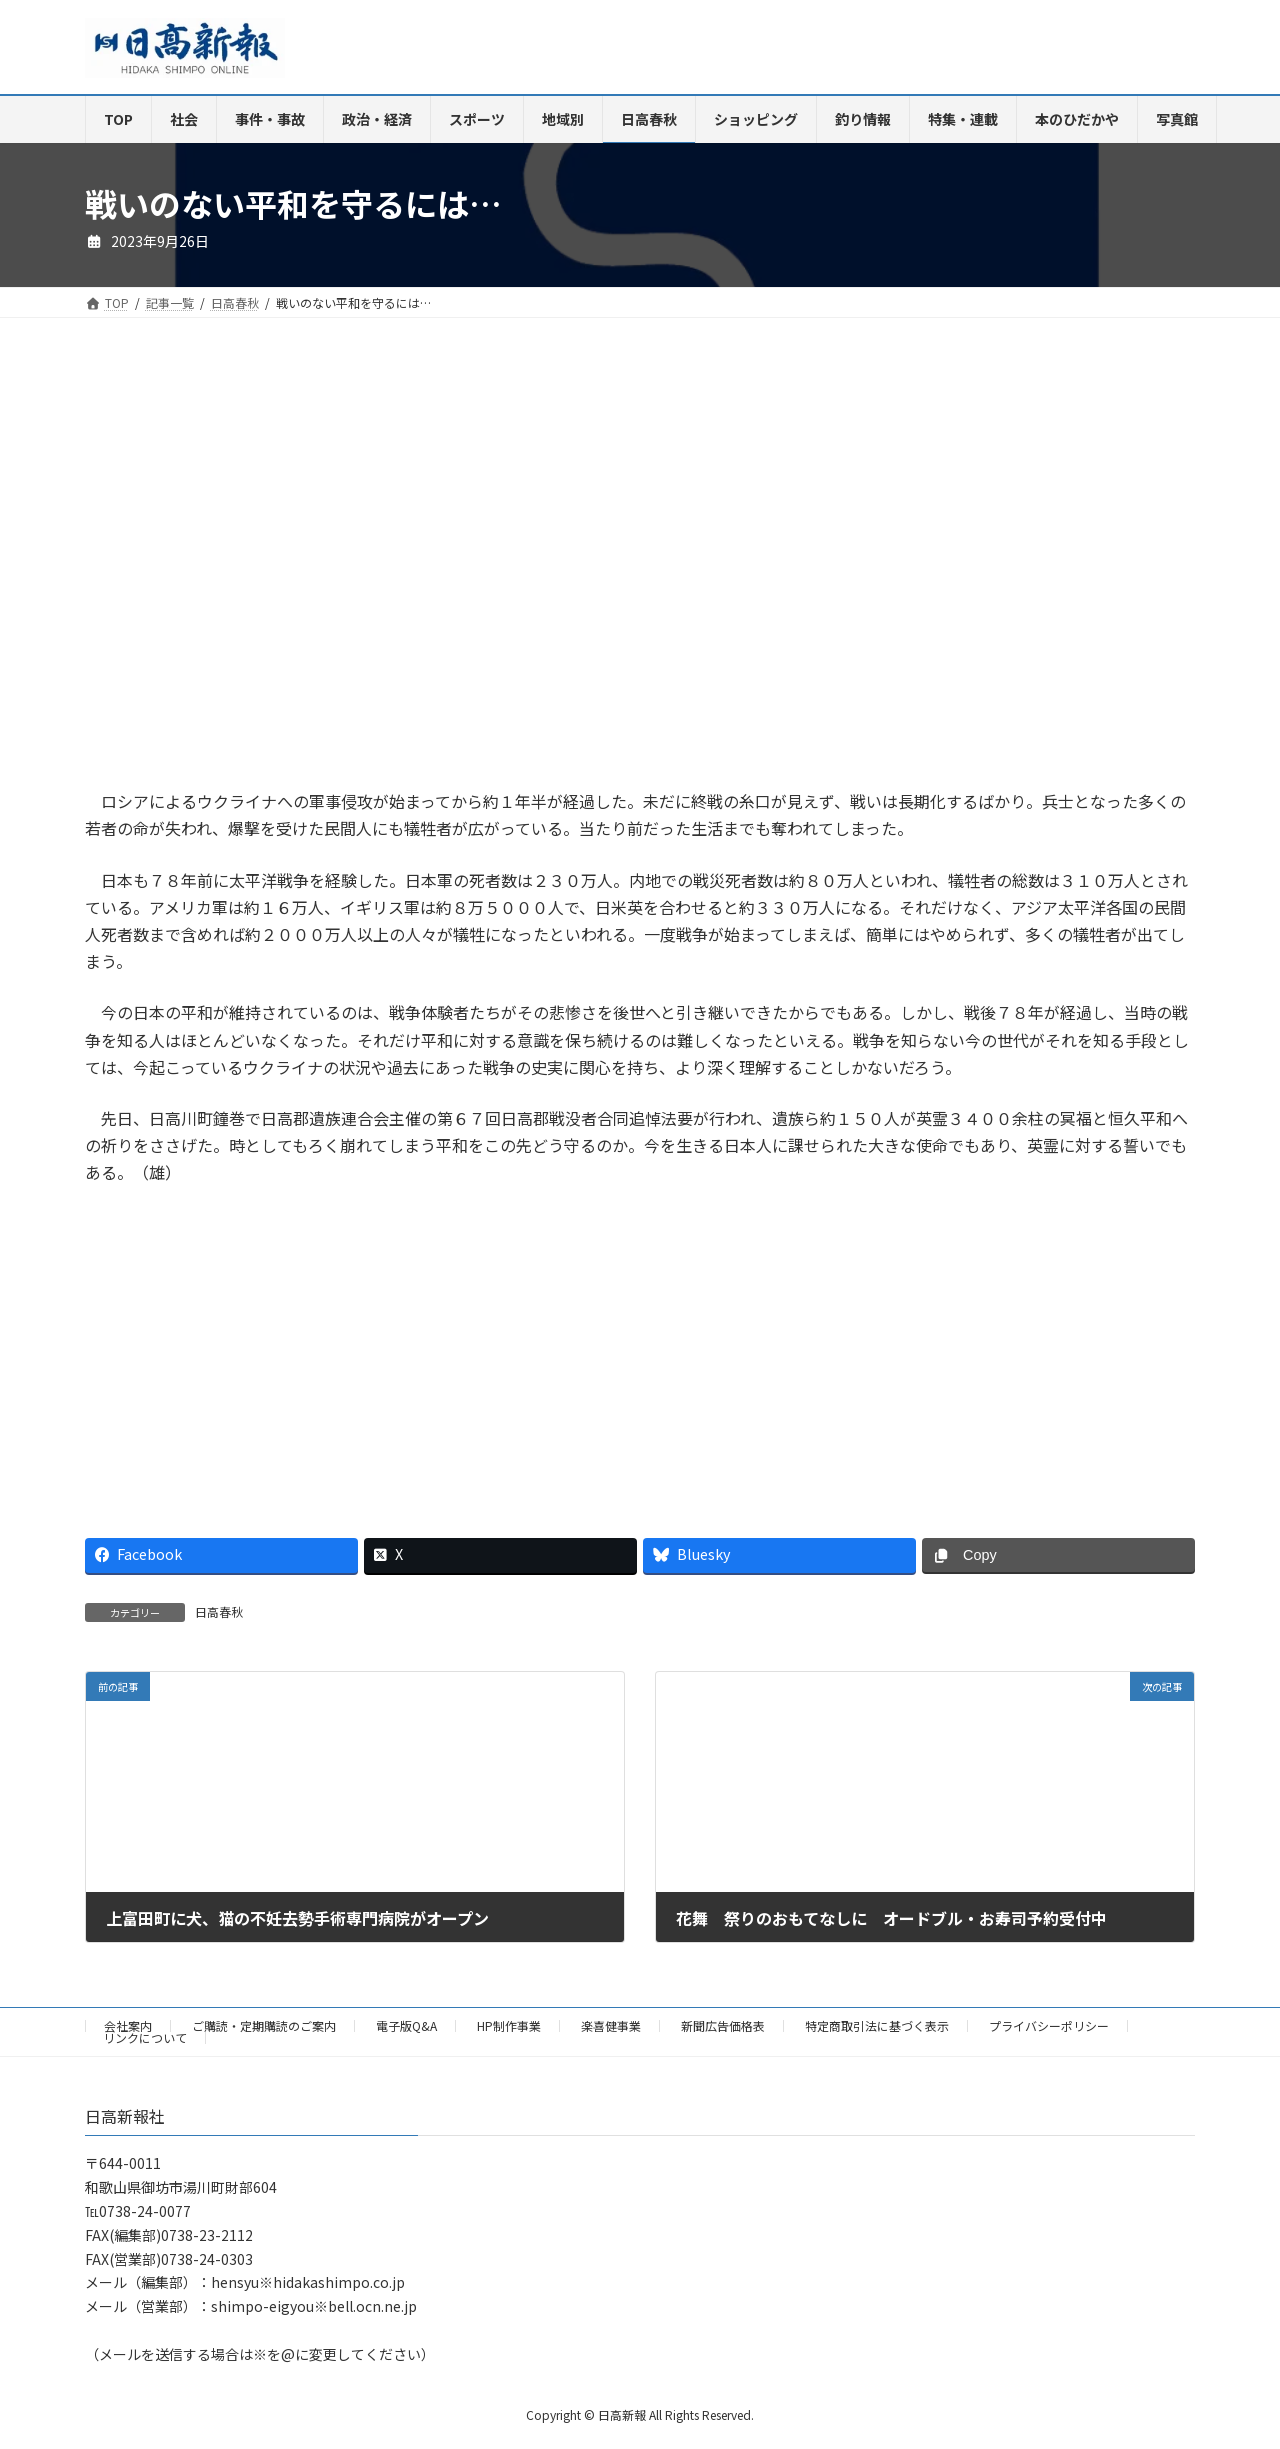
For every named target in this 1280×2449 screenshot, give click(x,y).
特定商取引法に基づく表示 (877, 2025)
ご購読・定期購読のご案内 (264, 2025)
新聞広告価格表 (723, 2025)
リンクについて (145, 2037)
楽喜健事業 (611, 2025)
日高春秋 (219, 1611)
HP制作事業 (509, 2025)
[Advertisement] (355, 573)
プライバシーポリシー (1049, 2025)
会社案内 (128, 2025)
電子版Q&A (406, 2025)
